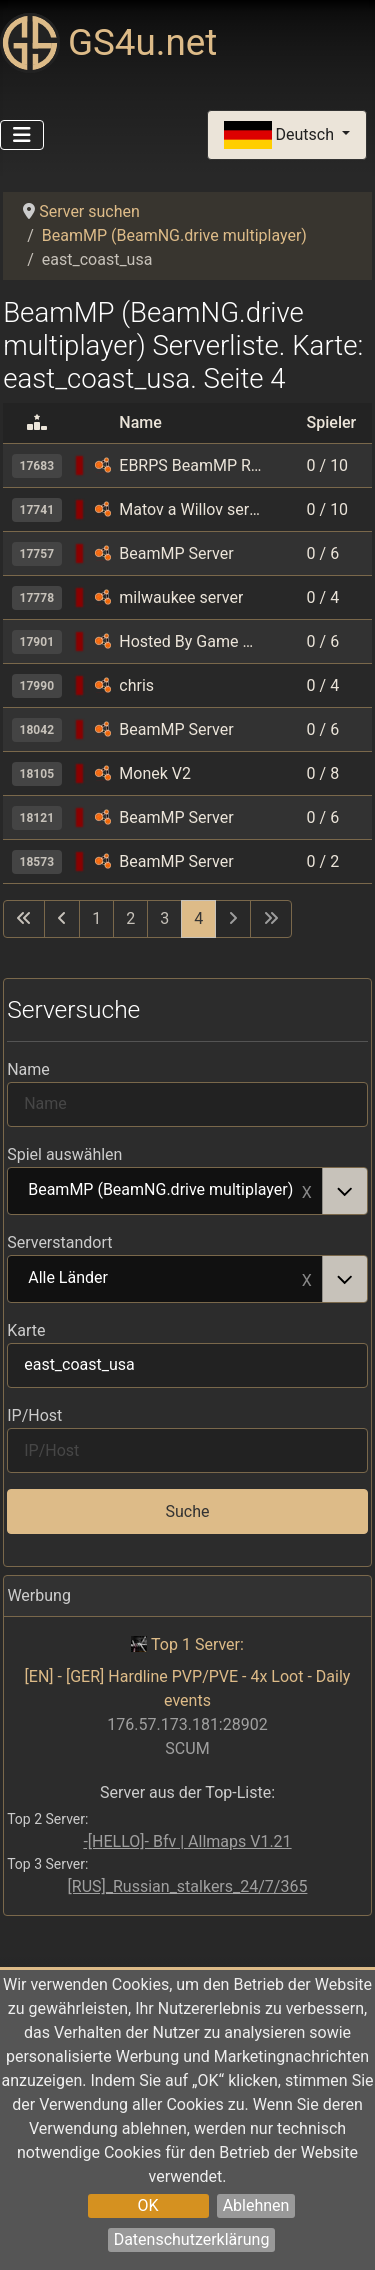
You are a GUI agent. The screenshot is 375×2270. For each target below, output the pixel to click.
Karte (26, 1330)
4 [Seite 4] (198, 918)
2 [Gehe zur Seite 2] (130, 918)
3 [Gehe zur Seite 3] (164, 918)
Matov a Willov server (191, 509)
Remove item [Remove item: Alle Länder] (307, 1279)
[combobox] (187, 1191)
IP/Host (34, 1415)
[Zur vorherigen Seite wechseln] (62, 919)
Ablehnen (256, 2205)
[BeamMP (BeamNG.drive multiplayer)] (103, 465)
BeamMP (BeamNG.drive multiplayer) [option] (165, 1191)
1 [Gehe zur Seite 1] (96, 918)
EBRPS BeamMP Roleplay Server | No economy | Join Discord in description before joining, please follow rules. (191, 465)
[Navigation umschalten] (22, 135)
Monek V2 (155, 773)
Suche (188, 1511)
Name (28, 1069)
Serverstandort (59, 1242)
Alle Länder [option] (165, 1279)
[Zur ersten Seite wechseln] (24, 919)
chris (136, 685)
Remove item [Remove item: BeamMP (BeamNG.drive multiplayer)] (307, 1191)
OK (148, 2205)
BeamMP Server (176, 553)
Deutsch (281, 135)
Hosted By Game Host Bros (191, 641)
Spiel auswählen (64, 1154)
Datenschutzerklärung (192, 2239)
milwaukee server (181, 597)
